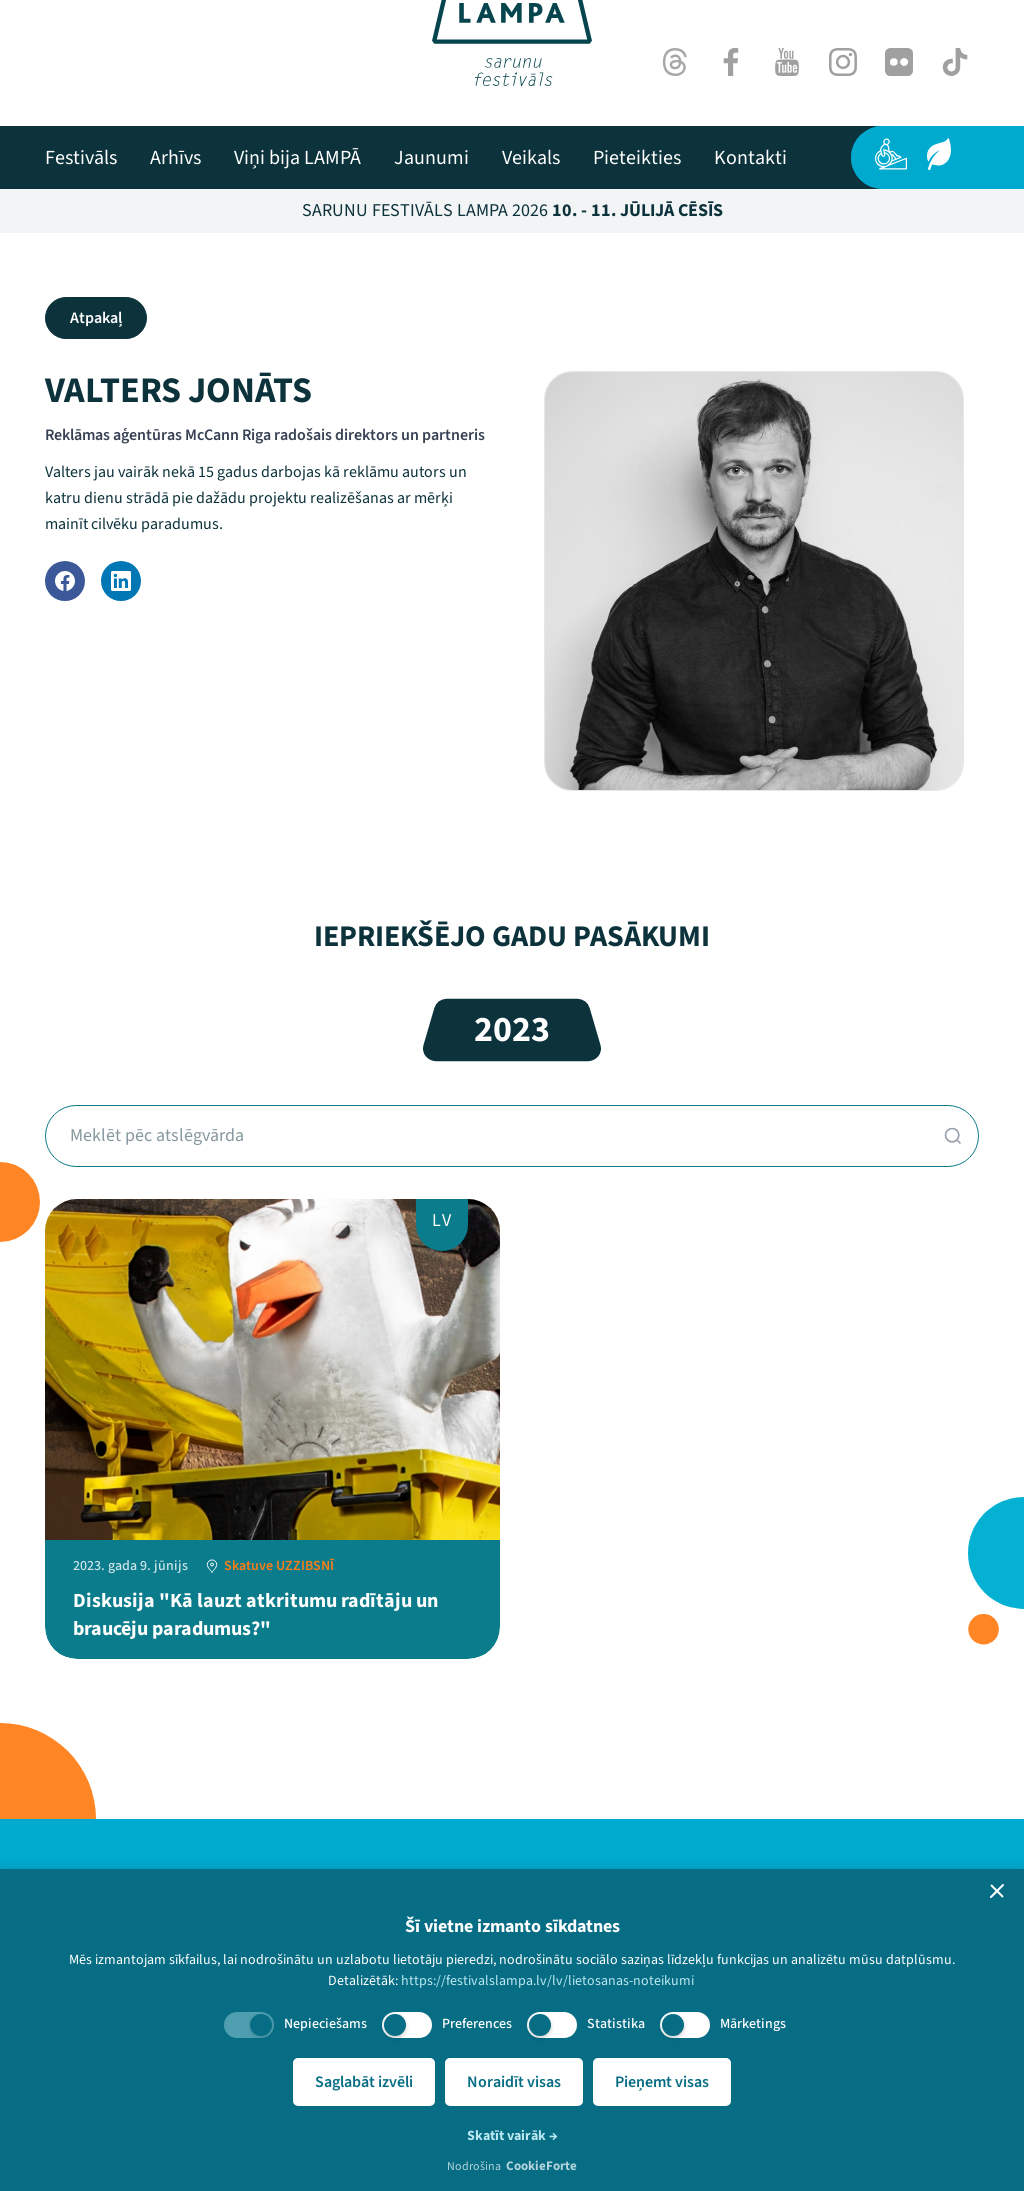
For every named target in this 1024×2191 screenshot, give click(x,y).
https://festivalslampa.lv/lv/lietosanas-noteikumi (547, 1981)
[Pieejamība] (891, 154)
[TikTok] (955, 62)
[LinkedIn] (121, 581)
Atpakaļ (96, 318)
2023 (512, 1029)
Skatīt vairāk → (512, 2136)
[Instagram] (843, 62)
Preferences (477, 2024)
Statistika (616, 2024)
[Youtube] (787, 62)
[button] (997, 1891)
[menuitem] (81, 158)
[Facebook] (731, 62)
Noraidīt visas (514, 2082)
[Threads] (675, 62)
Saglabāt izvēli (364, 2082)
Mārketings (753, 2024)
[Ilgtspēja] (939, 154)
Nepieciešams (325, 2024)
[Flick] (899, 62)
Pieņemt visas (662, 2082)
